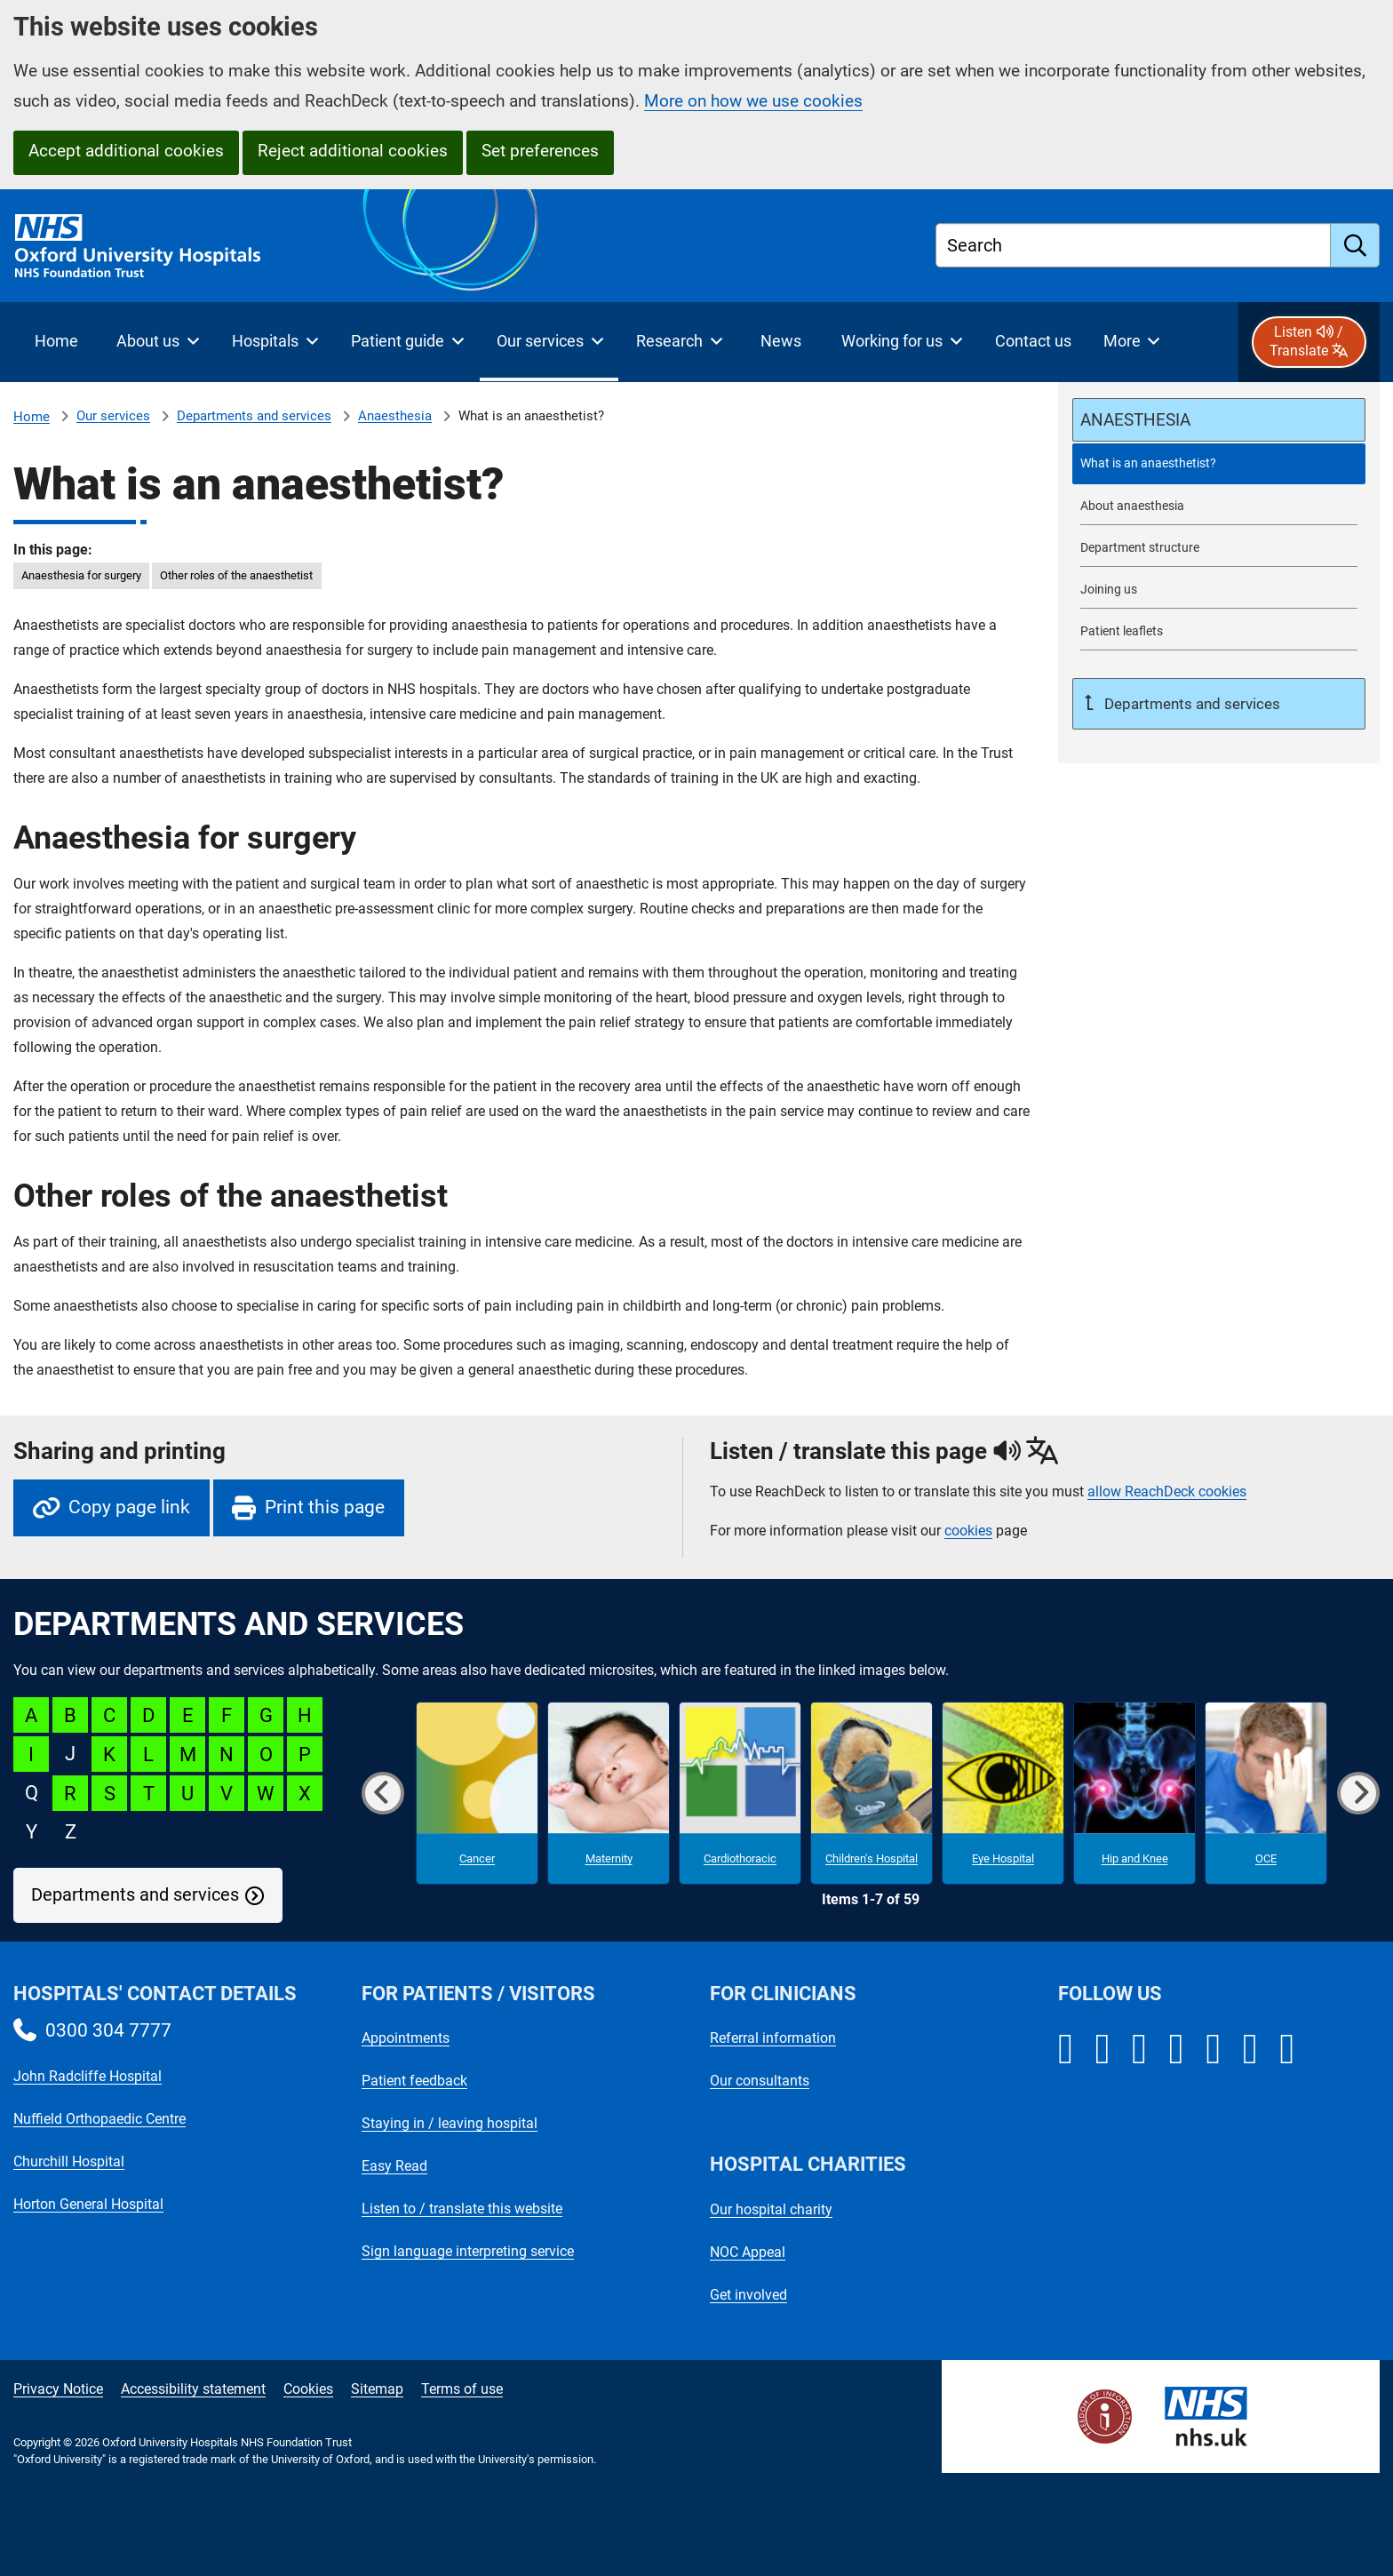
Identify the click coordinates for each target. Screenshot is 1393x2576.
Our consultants (759, 2080)
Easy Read (394, 2165)
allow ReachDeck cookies (1166, 1492)
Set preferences (540, 150)
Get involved (748, 2294)
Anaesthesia (395, 416)
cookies (968, 1530)
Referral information (773, 2038)
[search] (1355, 245)
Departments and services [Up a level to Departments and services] (1190, 704)
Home (31, 417)
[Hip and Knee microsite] (1134, 1793)
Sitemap (377, 2389)
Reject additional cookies (353, 150)
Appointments (406, 2038)
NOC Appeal (747, 2252)
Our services (113, 416)
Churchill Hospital (68, 2161)
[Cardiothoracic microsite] (740, 1793)
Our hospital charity (771, 2209)
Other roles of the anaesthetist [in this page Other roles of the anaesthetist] (236, 575)
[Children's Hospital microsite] (871, 1793)
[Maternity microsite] (608, 1793)
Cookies (308, 2389)
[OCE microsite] (1266, 1793)
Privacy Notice (58, 2389)
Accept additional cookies (126, 150)
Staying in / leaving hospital (449, 2123)
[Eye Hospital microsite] (1003, 1793)
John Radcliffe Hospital (87, 2076)
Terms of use (462, 2389)
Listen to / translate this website (462, 2208)
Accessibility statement (193, 2389)
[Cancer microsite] (477, 1793)
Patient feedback (414, 2080)
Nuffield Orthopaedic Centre (99, 2118)
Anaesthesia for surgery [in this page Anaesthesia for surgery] (81, 575)
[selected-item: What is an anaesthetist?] (1218, 463)
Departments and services (254, 416)
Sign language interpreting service (468, 2251)
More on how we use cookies (753, 101)
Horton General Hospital (88, 2204)
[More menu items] (1131, 342)
